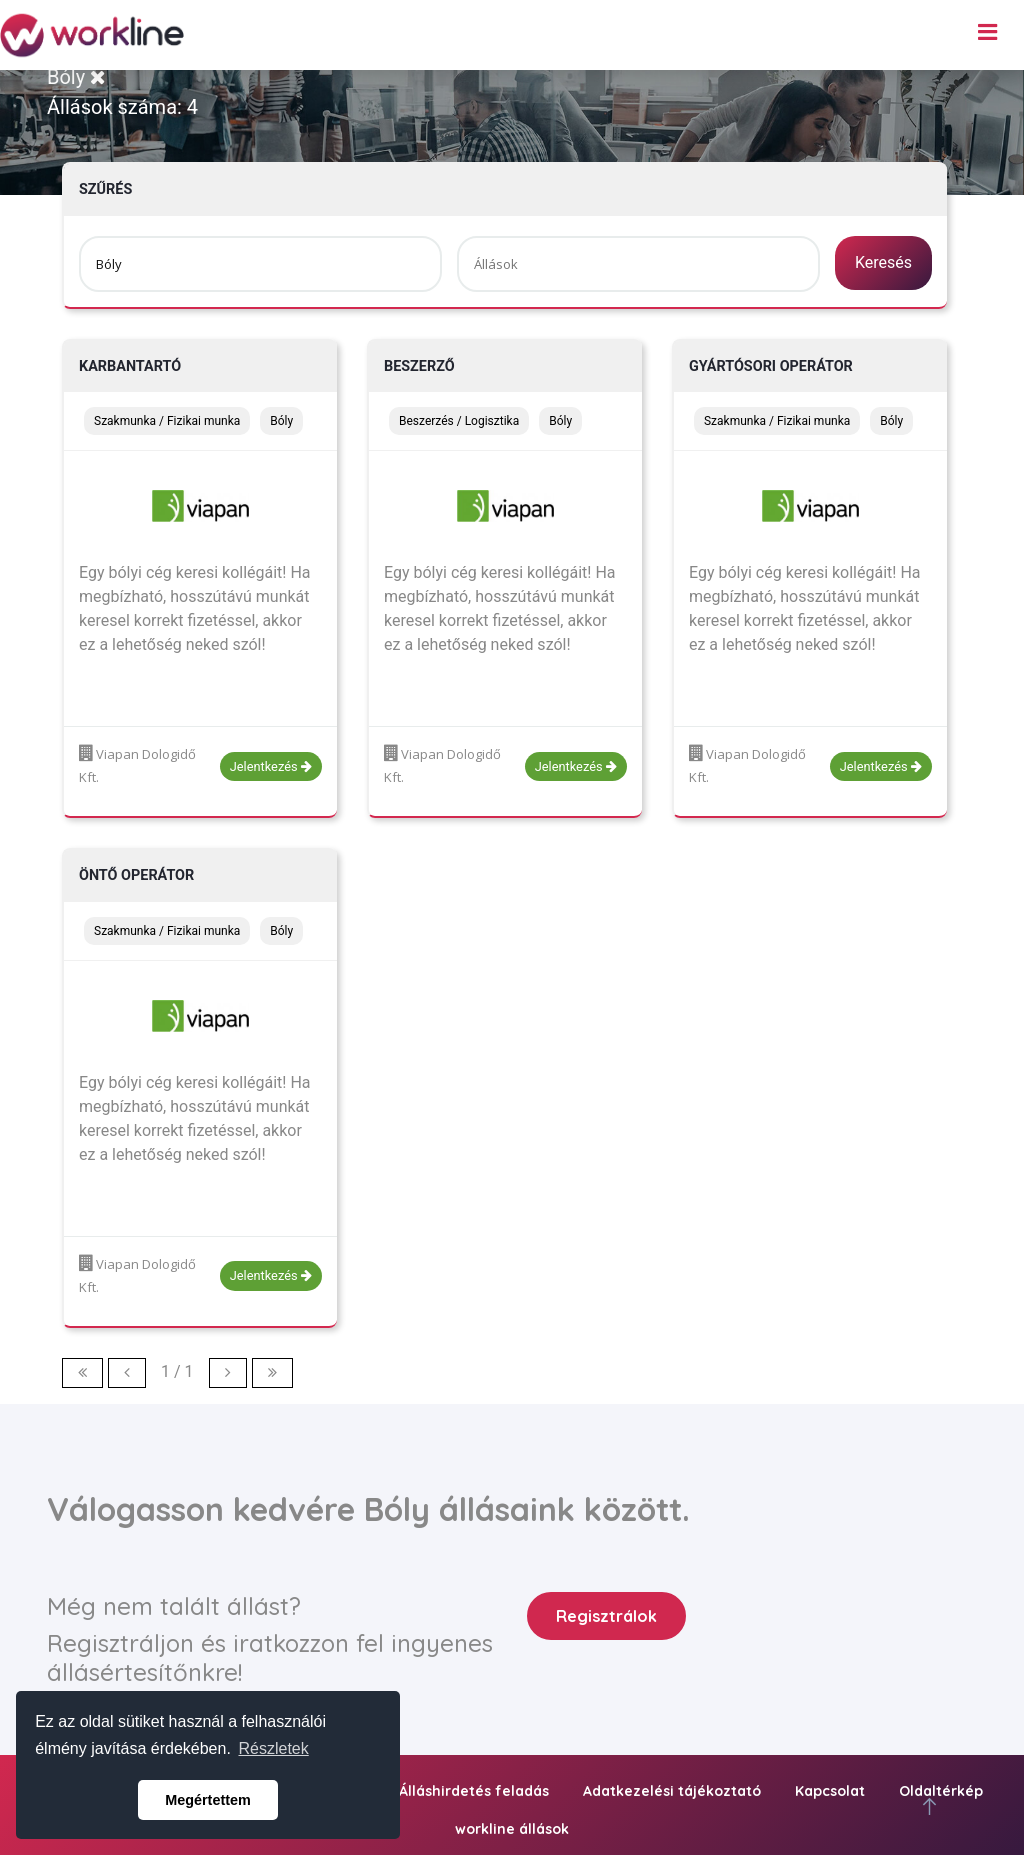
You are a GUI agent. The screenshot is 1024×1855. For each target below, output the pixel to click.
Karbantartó (130, 366)
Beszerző (419, 366)
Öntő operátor (136, 875)
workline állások (512, 1829)
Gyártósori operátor (771, 366)
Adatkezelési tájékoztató (672, 1791)
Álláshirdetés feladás (474, 1791)
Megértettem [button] (208, 1800)
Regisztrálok (606, 1616)
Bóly (76, 77)
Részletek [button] (274, 1748)
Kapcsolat (830, 1791)
